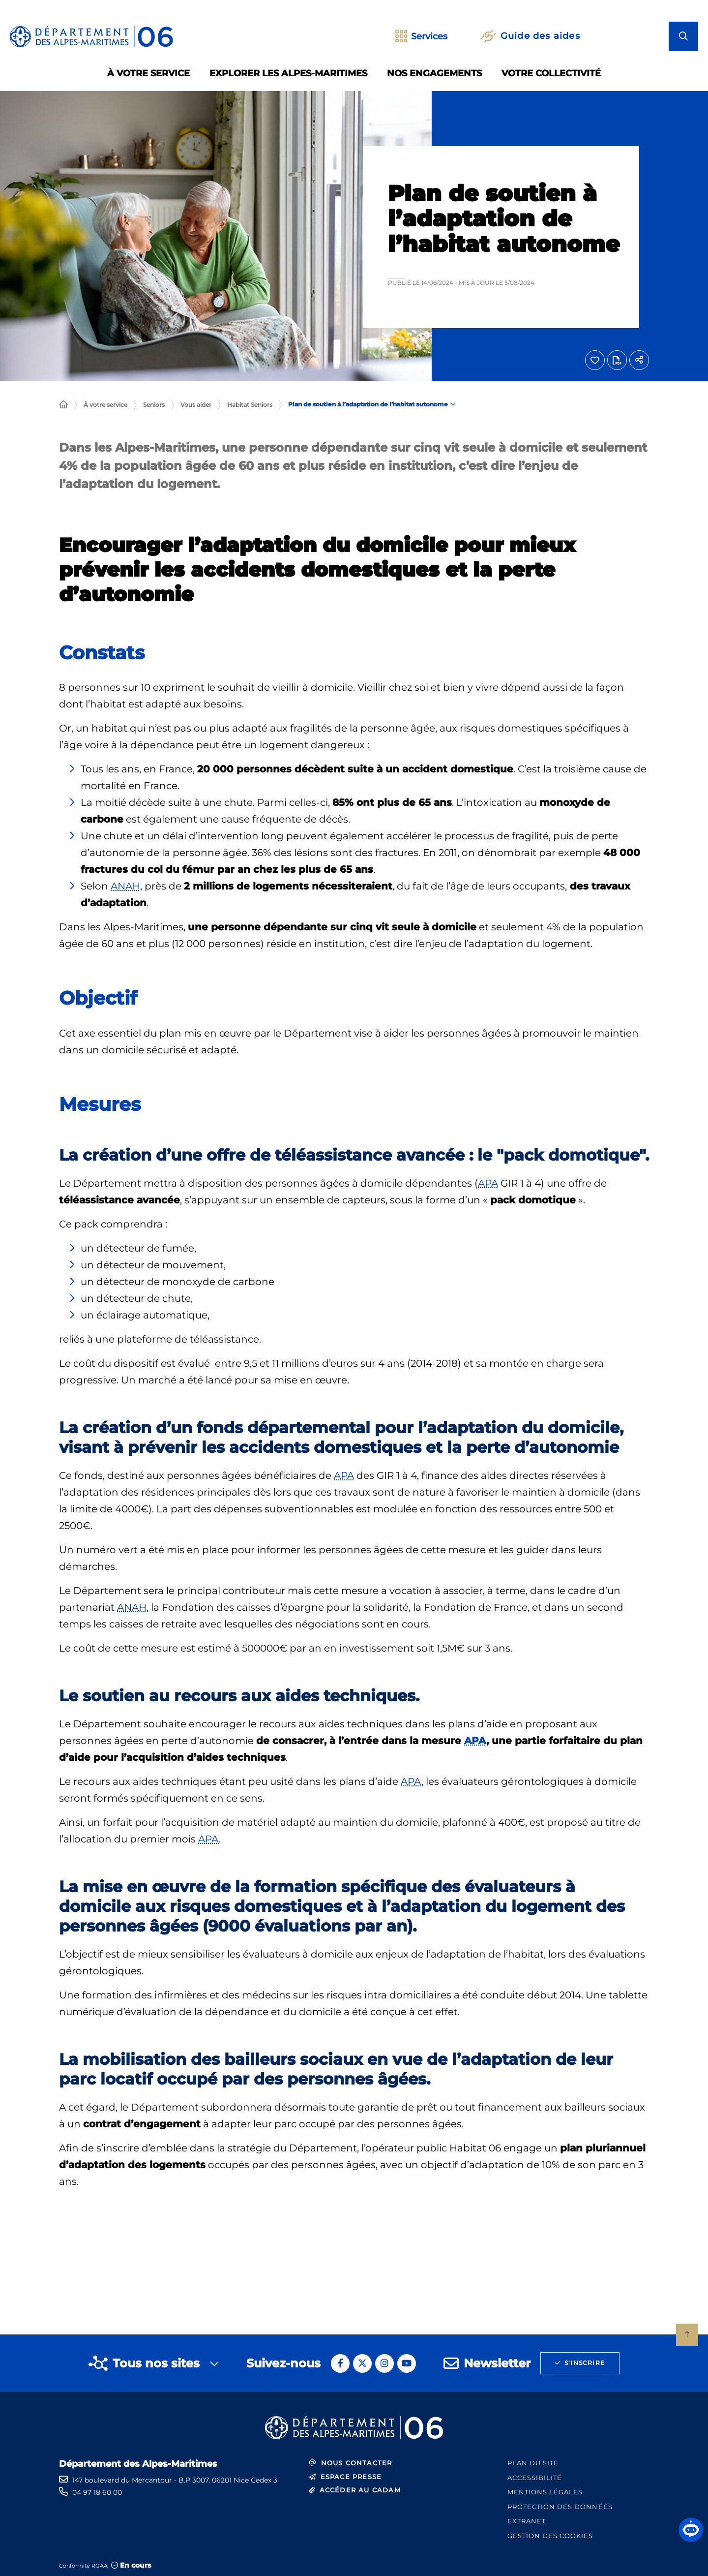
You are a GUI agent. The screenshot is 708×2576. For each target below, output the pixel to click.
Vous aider (195, 404)
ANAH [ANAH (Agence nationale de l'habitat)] (125, 886)
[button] (690, 2529)
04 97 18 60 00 (97, 2492)
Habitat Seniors (249, 404)
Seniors (154, 404)
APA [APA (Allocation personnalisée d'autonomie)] (488, 1183)
